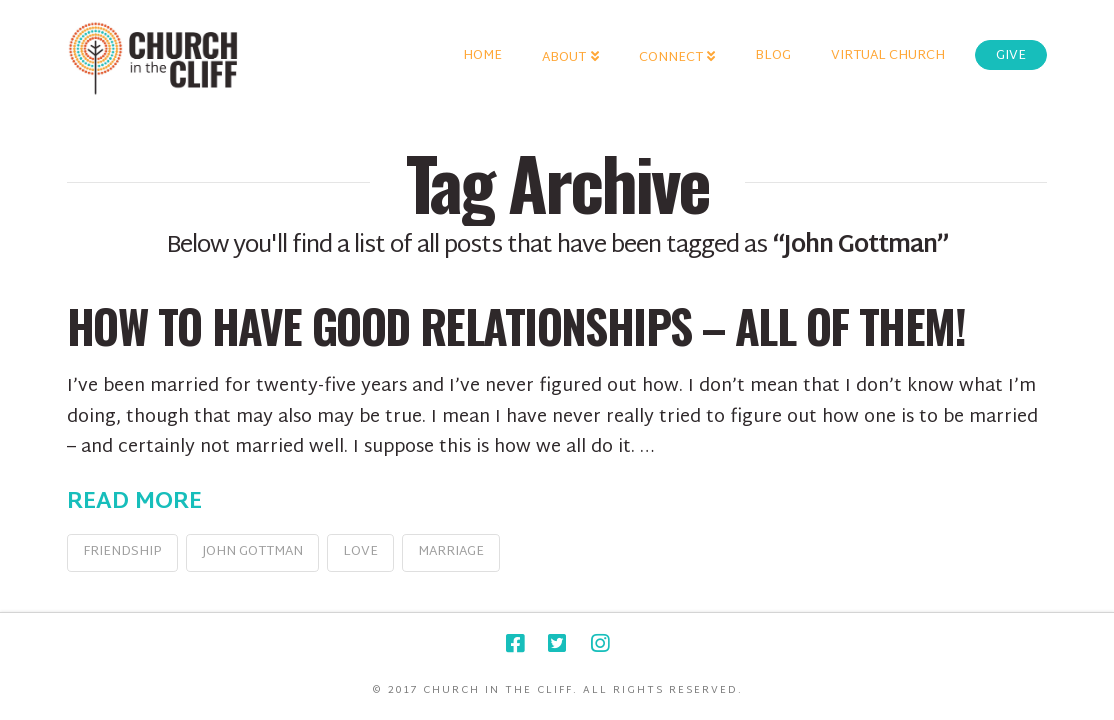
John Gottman (252, 552)
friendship (122, 552)
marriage (451, 552)
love (360, 552)
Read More (134, 503)
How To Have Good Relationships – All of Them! (516, 325)
